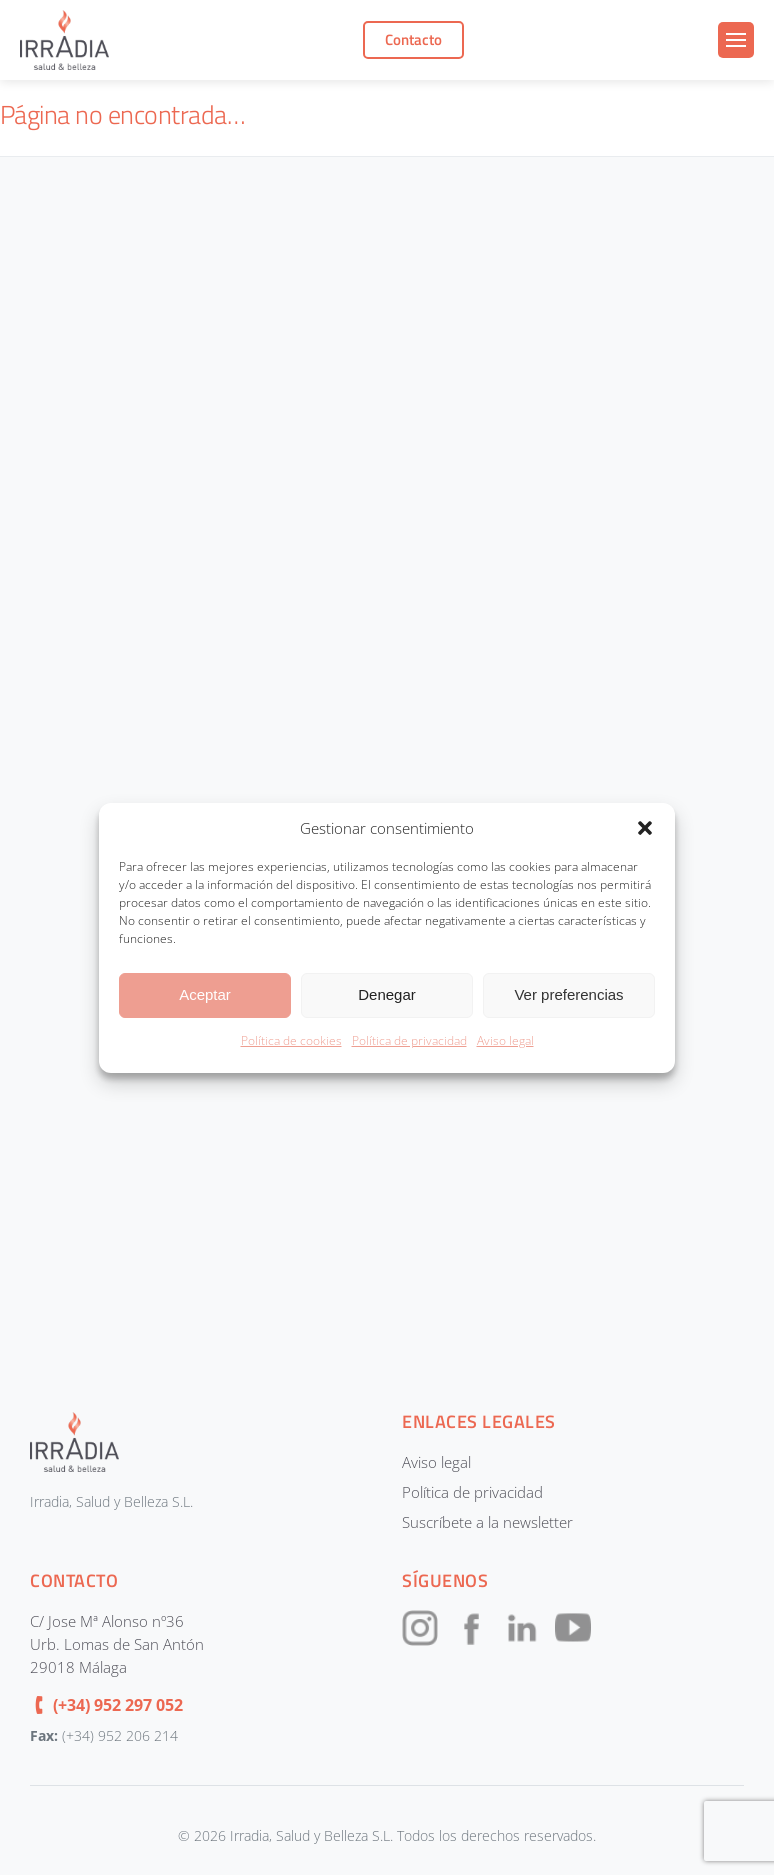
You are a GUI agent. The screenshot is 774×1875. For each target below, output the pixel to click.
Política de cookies (291, 1040)
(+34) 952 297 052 (118, 1705)
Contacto (413, 39)
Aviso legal (505, 1040)
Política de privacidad (409, 1040)
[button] (645, 828)
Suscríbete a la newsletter (487, 1522)
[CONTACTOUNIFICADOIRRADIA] (383, 757)
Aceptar (205, 994)
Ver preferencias (568, 994)
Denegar (387, 994)
